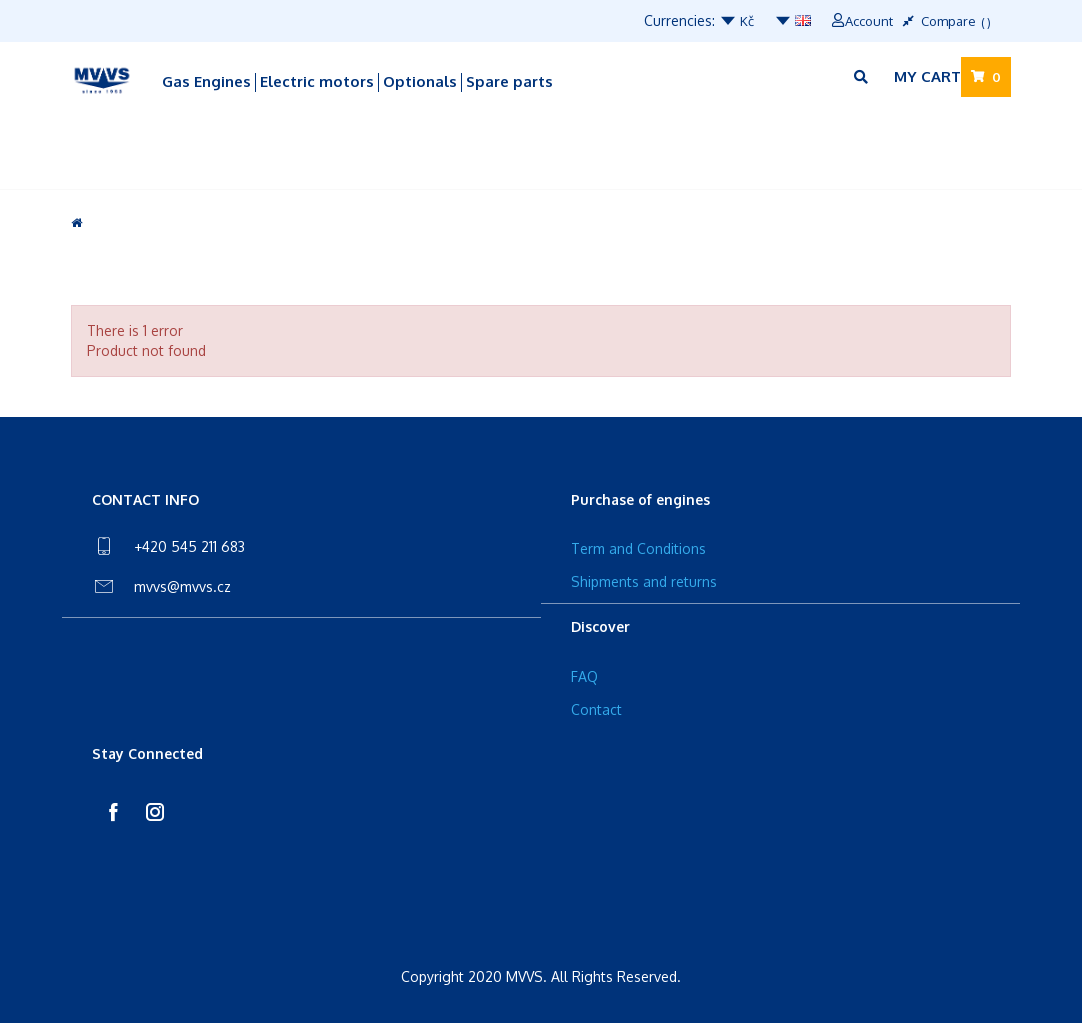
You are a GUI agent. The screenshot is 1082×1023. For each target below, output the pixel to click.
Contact (596, 709)
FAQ (584, 676)
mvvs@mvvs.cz (182, 586)
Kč (736, 21)
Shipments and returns (644, 581)
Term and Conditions (638, 548)
